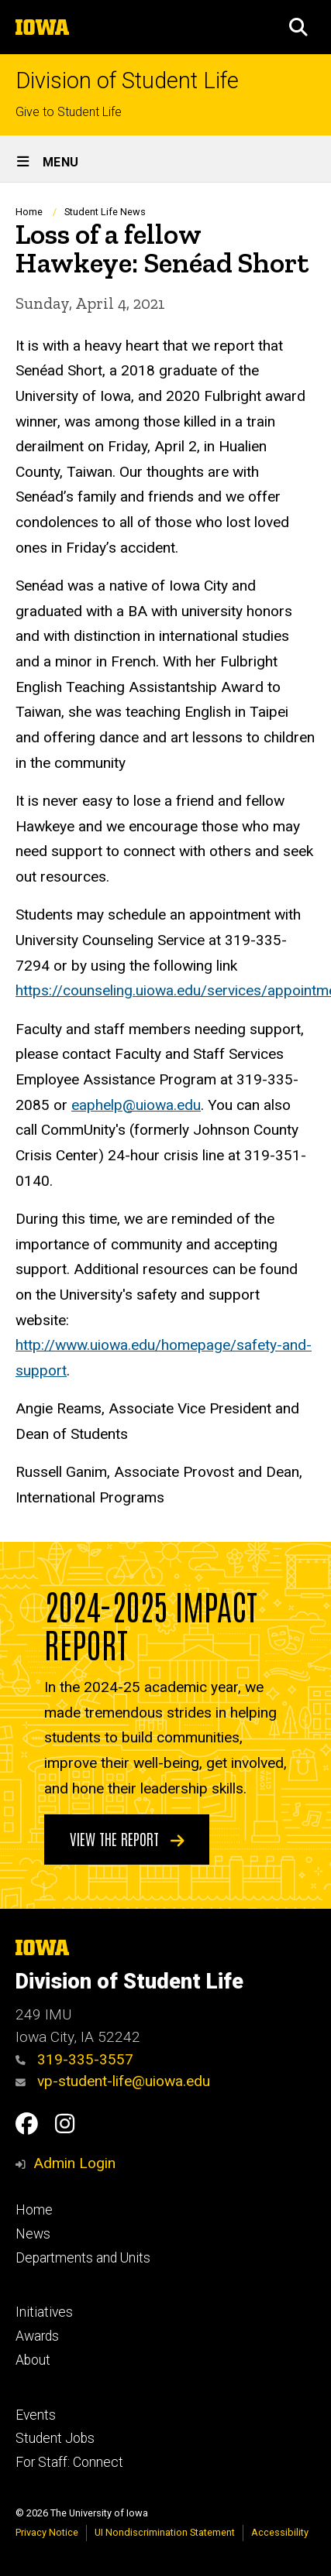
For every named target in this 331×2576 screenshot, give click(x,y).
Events (36, 2415)
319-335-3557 (74, 2059)
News (33, 2234)
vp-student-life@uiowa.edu (113, 2081)
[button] (298, 27)
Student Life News (105, 212)
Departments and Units (83, 2258)
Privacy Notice (47, 2532)
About (33, 2360)
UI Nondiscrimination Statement (165, 2532)
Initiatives (44, 2312)
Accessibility (280, 2532)
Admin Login (74, 2163)
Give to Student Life (69, 111)
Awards (37, 2336)
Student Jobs (55, 2438)
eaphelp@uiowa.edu (136, 1105)
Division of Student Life (127, 81)
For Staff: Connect (69, 2462)
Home (29, 212)
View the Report (127, 1838)
